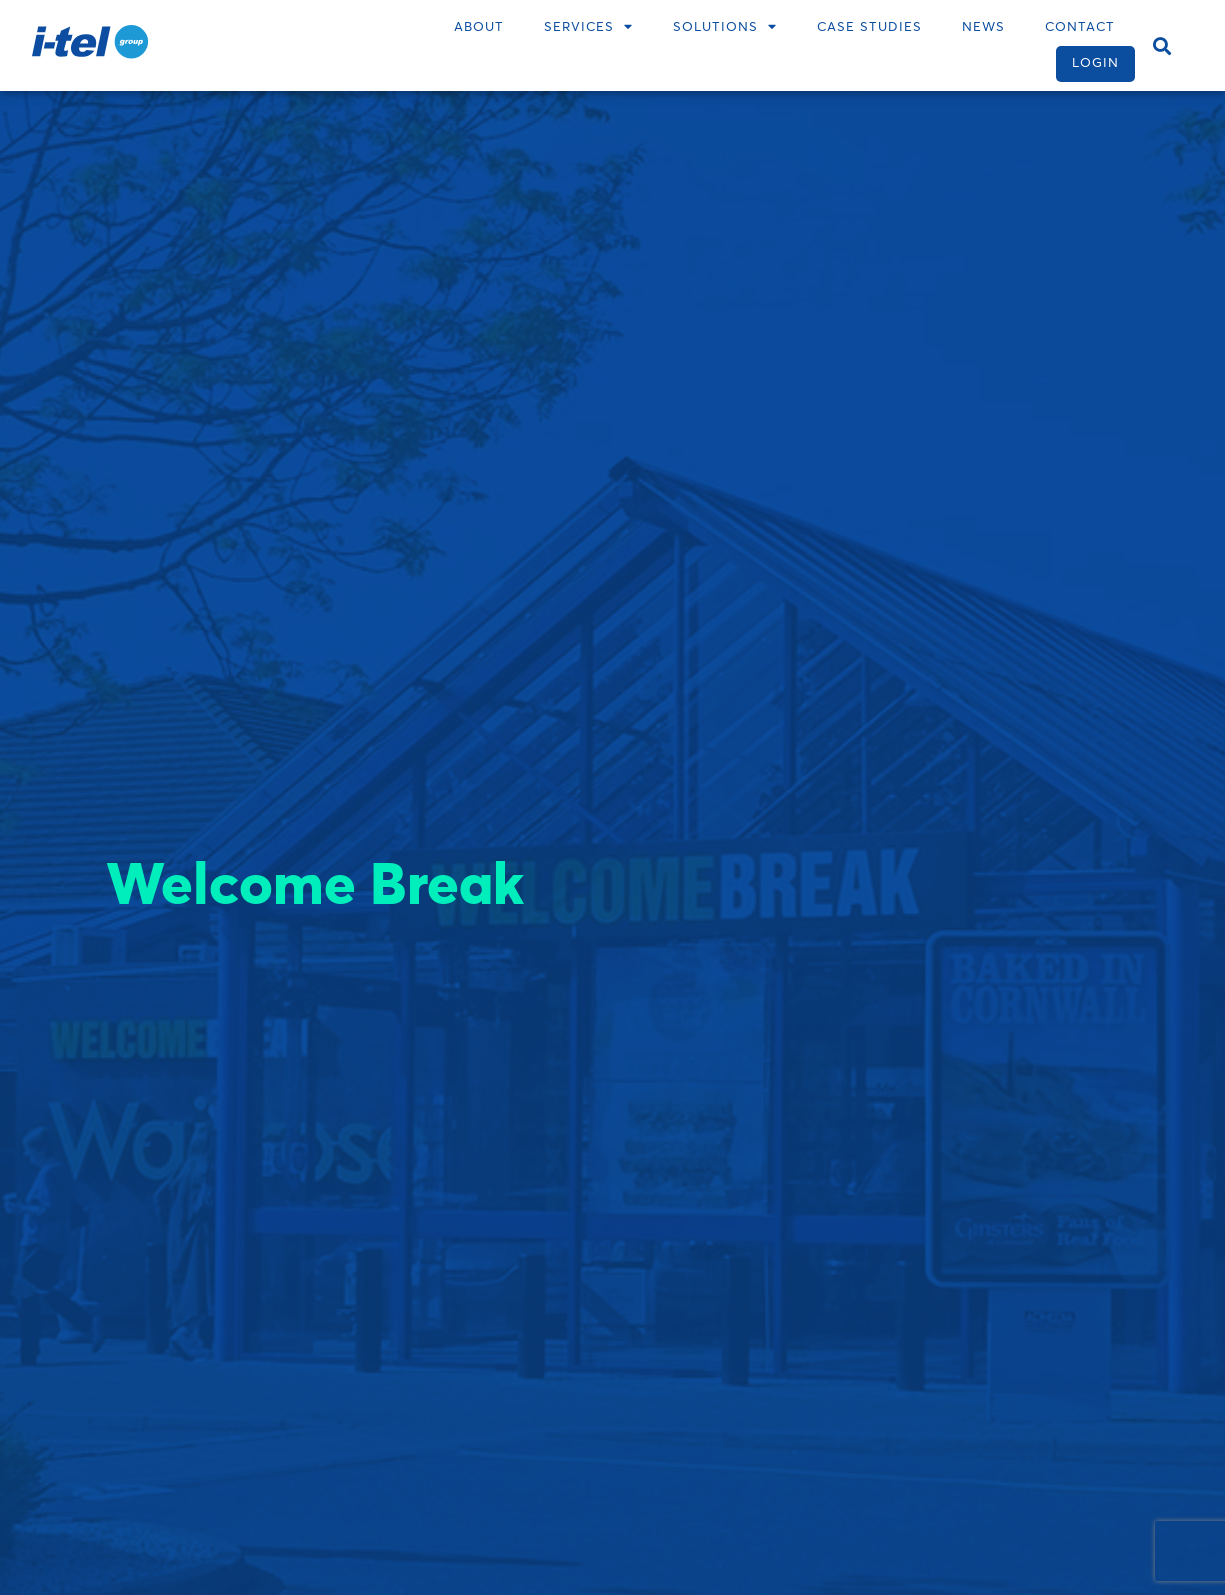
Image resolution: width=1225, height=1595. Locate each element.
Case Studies (869, 27)
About (479, 27)
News (983, 27)
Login (1095, 63)
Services (588, 27)
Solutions (725, 27)
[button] (1161, 45)
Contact (1080, 27)
